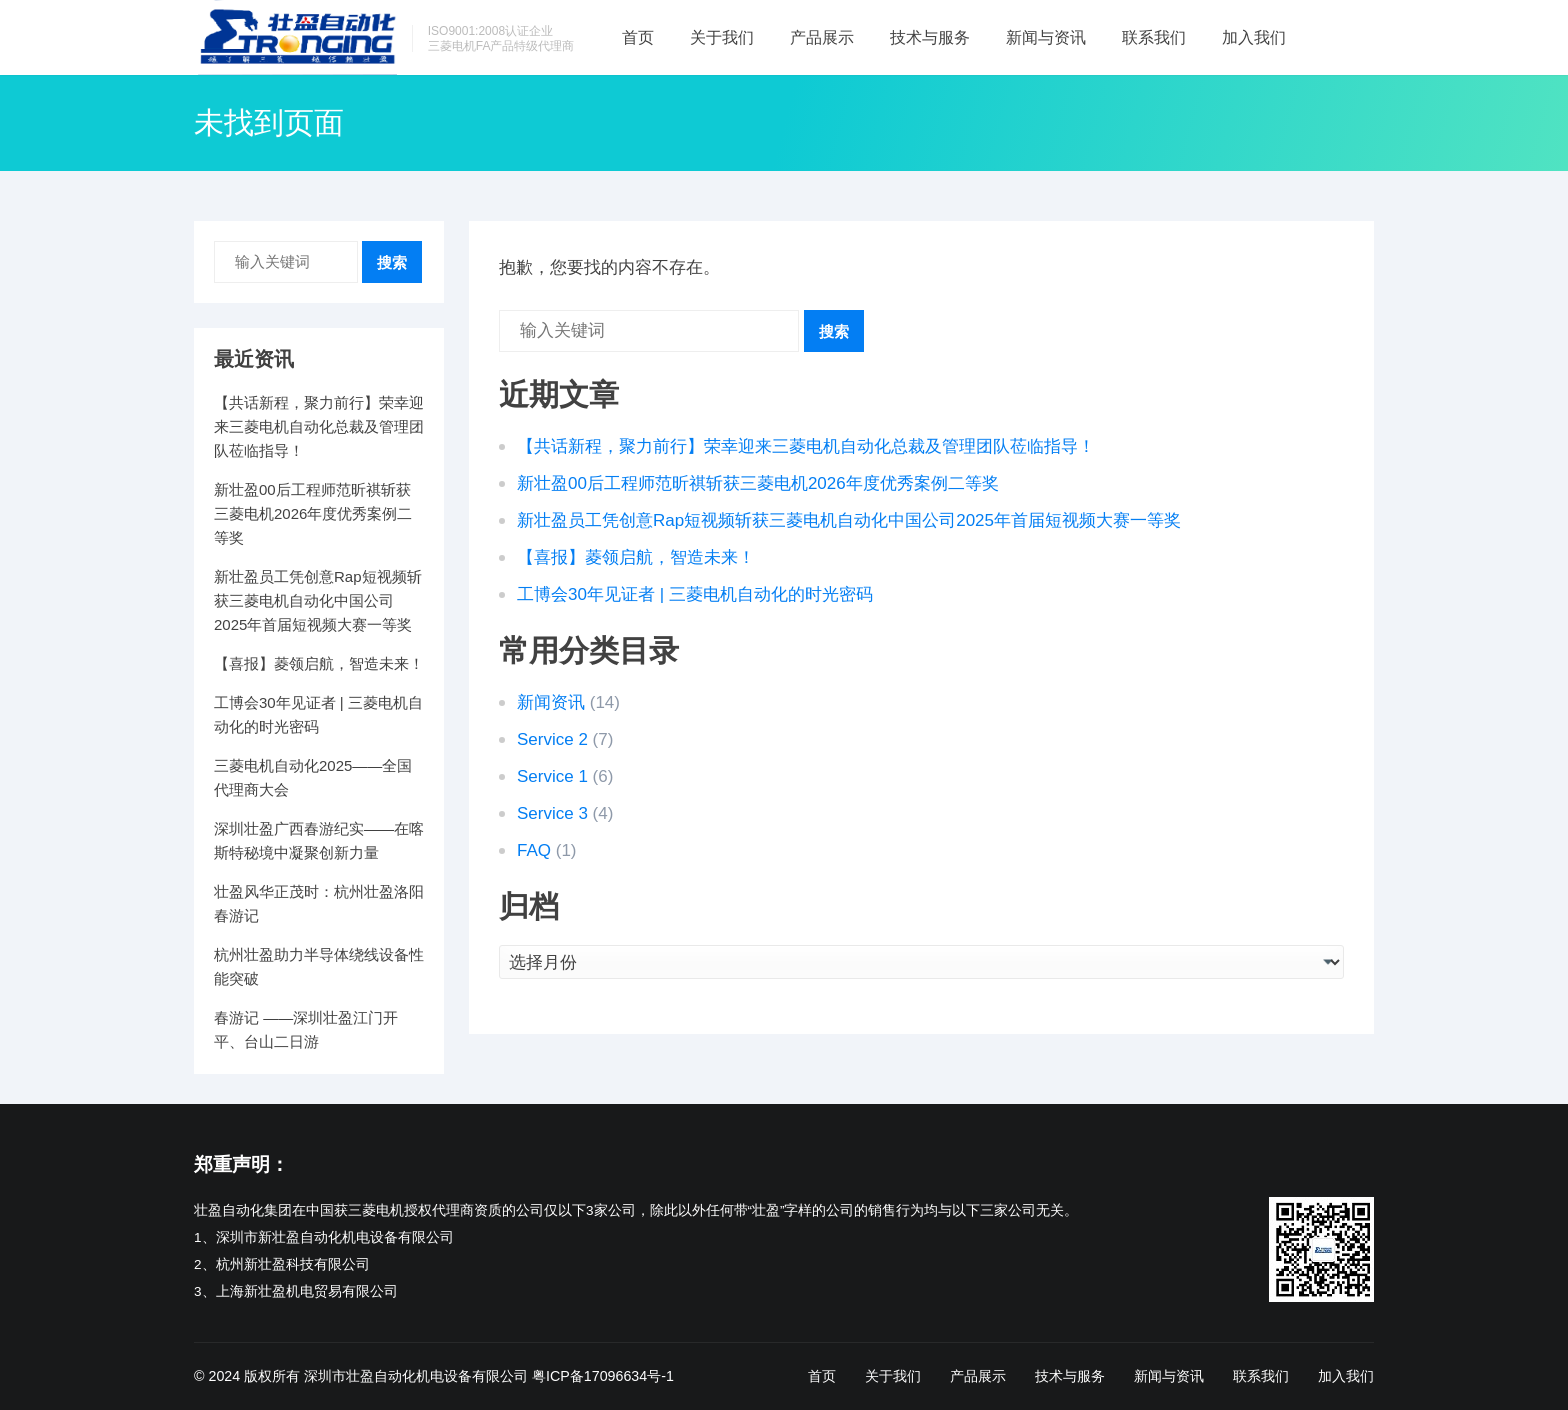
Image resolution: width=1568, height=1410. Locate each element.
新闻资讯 (551, 702)
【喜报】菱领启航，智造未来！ (636, 557)
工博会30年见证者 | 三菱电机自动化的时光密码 (695, 594)
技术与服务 (930, 37)
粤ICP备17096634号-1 (603, 1376)
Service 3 (552, 813)
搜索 (834, 331)
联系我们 (1154, 37)
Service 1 (552, 776)
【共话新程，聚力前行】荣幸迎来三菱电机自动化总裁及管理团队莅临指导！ (806, 446)
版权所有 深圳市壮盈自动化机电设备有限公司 (386, 1376)
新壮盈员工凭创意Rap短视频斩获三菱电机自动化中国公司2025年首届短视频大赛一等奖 (849, 520)
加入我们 (1254, 37)
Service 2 (552, 739)
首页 (638, 37)
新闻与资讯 (1046, 37)
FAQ (534, 850)
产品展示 (822, 37)
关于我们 (722, 37)
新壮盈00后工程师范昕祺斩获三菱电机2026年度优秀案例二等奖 (758, 483)
